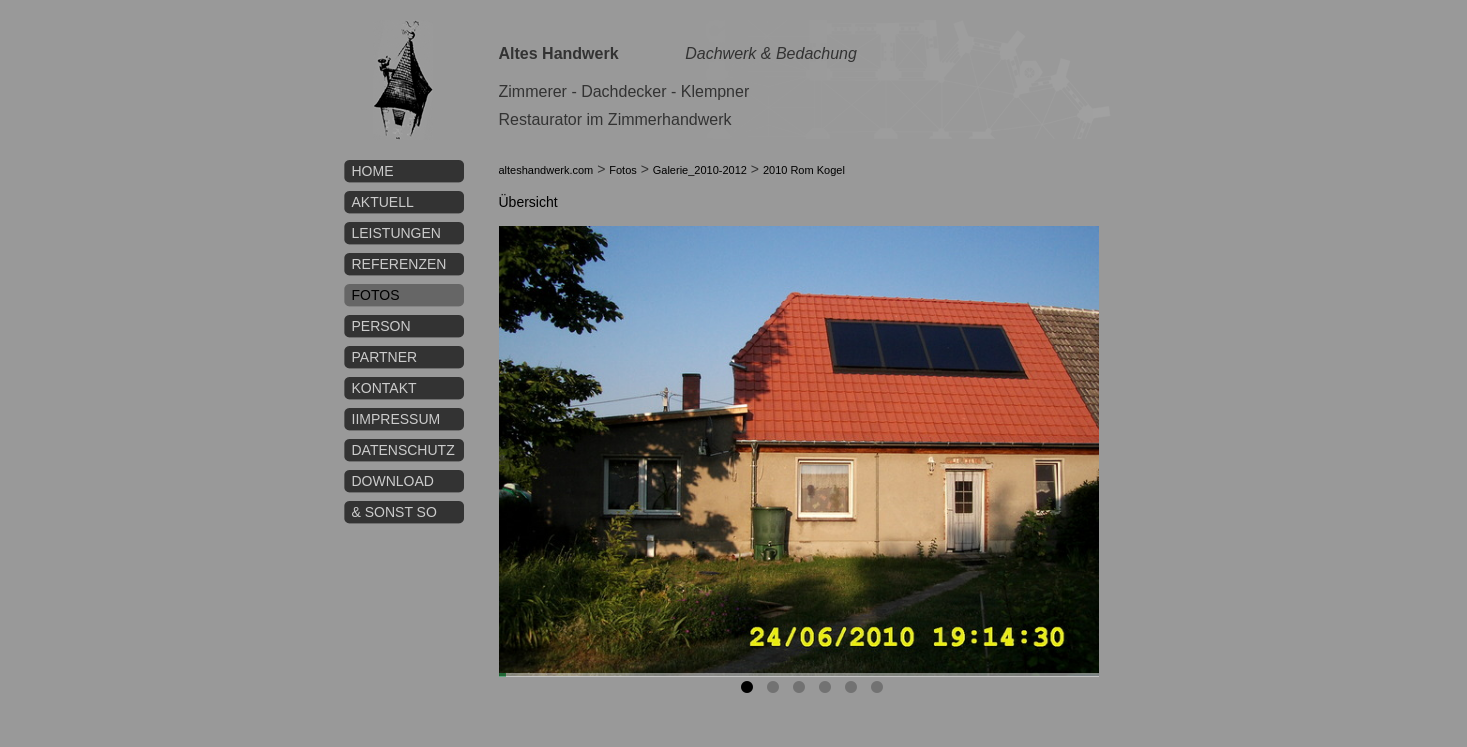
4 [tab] (828, 691)
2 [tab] (776, 691)
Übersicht (528, 202)
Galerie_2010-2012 (700, 170)
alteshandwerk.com (546, 170)
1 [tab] (750, 691)
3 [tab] (802, 691)
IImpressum (396, 419)
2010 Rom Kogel (804, 170)
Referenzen (399, 264)
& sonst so (394, 512)
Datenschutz (403, 450)
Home (373, 171)
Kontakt (384, 388)
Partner (385, 357)
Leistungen (396, 233)
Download (393, 481)
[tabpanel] (799, 451)
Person (381, 326)
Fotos (376, 295)
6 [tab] (880, 691)
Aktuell (383, 202)
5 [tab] (854, 691)
